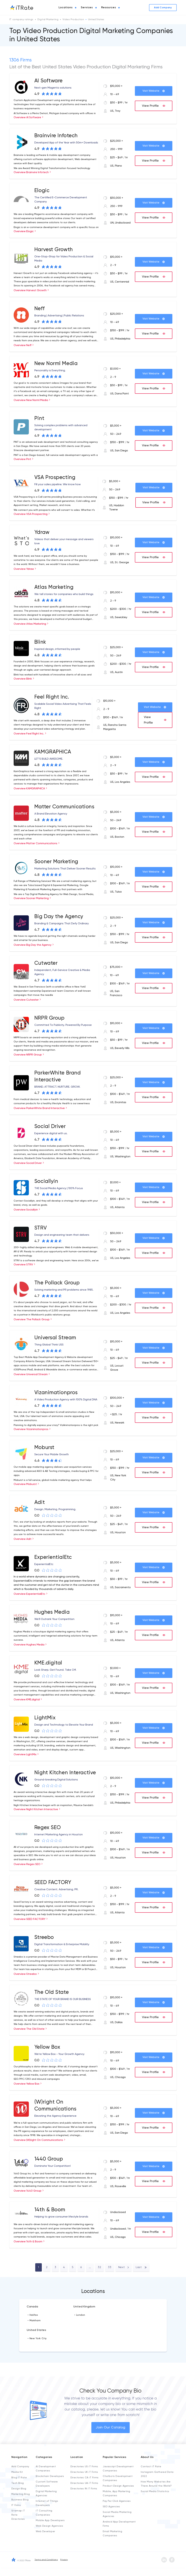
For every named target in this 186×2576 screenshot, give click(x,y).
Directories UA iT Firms (84, 2483)
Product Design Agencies (118, 2486)
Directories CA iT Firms (84, 2477)
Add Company (20, 2466)
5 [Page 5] (73, 2267)
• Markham (34, 2320)
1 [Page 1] (38, 2267)
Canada (32, 2306)
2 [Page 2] (47, 2267)
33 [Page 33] (109, 2267)
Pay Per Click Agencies (117, 2501)
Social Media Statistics (155, 2491)
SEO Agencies (111, 2506)
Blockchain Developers (50, 2476)
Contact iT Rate (151, 2466)
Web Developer (45, 2531)
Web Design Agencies (49, 2526)
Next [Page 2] (121, 2267)
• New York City (37, 2338)
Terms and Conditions (46, 2560)
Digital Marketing (48, 19)
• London (79, 2315)
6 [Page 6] (81, 2267)
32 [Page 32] (99, 2267)
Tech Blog (17, 2483)
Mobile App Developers (50, 2520)
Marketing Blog (20, 2494)
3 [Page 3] (55, 2267)
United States (36, 2330)
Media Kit (17, 2472)
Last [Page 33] (139, 2267)
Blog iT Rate (19, 2477)
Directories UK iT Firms (84, 2472)
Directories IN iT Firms (83, 2488)
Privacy (64, 2560)
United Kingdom (84, 2306)
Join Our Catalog (110, 2427)
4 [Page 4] (64, 2267)
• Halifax (33, 2315)
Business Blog (19, 2499)
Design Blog (18, 2488)
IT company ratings (21, 19)
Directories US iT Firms (84, 2466)
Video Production (73, 19)
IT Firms (16, 2505)
